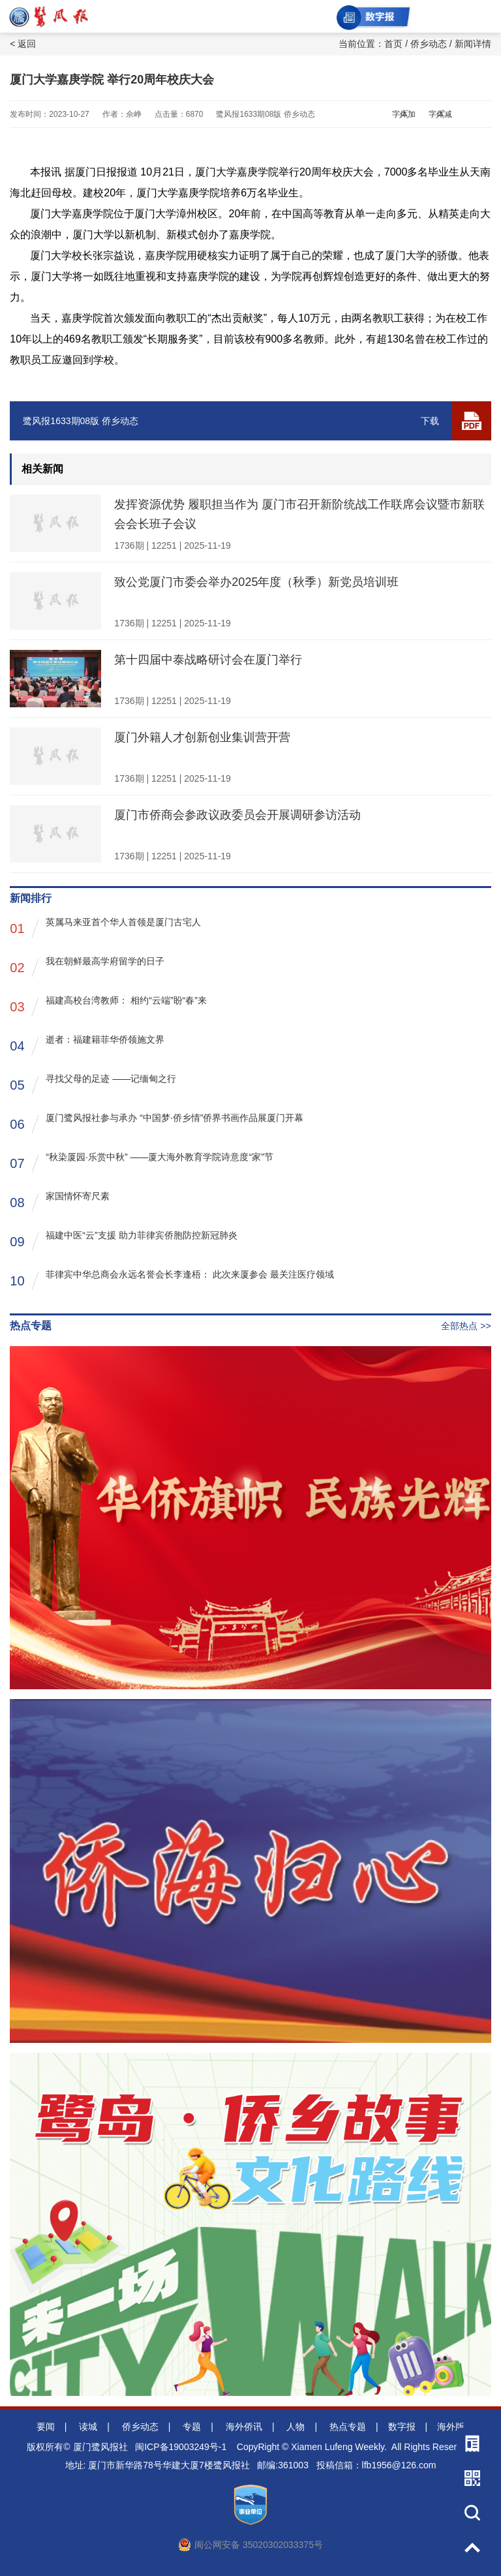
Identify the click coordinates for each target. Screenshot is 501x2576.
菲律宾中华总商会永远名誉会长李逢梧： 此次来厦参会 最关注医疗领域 (172, 1280)
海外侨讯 (244, 2426)
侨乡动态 (428, 43)
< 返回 (23, 43)
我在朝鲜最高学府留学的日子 (87, 966)
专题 (192, 2426)
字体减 (440, 114)
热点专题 (347, 2426)
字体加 (404, 114)
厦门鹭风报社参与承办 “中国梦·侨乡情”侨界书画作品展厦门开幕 (156, 1123)
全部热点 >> (466, 1326)
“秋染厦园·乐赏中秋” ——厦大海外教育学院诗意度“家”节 (141, 1162)
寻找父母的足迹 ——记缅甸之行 (93, 1084)
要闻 (46, 2426)
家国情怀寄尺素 (60, 1201)
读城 (88, 2426)
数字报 (402, 2426)
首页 (393, 43)
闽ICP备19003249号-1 (180, 2447)
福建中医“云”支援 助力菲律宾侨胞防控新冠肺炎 (123, 1240)
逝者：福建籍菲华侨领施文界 (87, 1045)
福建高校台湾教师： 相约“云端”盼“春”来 (108, 1006)
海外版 (450, 2426)
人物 (295, 2426)
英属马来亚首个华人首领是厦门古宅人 (105, 927)
